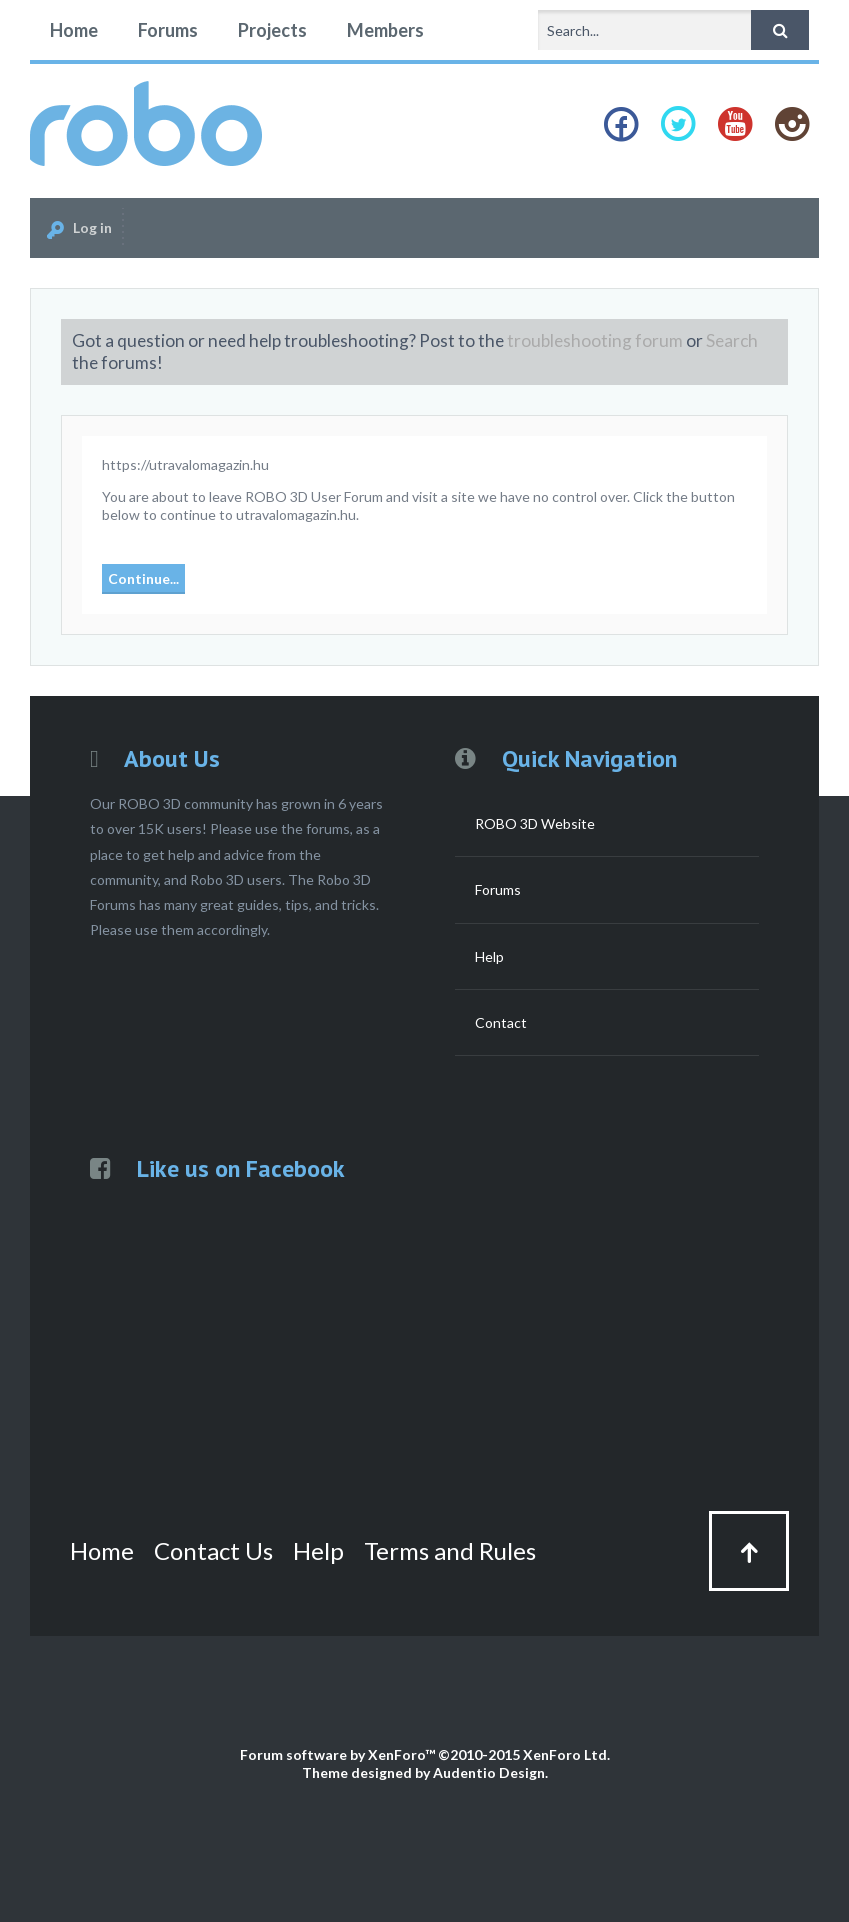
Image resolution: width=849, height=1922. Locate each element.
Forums (168, 30)
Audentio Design (489, 1772)
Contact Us (213, 1550)
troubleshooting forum (595, 340)
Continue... (143, 578)
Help (489, 956)
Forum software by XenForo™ (425, 1754)
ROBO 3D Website (535, 823)
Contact (501, 1022)
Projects (272, 30)
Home (74, 30)
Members (385, 30)
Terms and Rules (450, 1550)
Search (732, 340)
